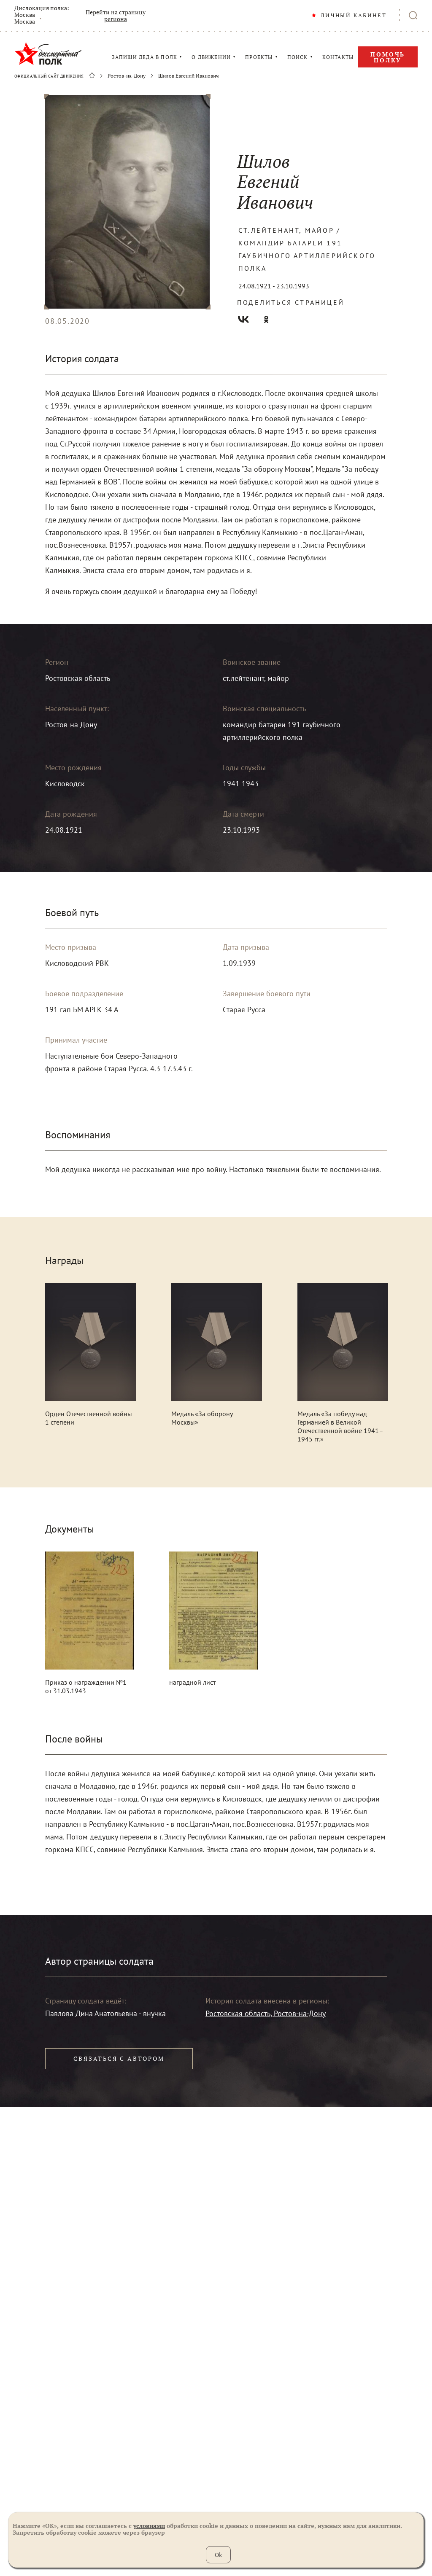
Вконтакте (243, 319)
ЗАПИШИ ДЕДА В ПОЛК (145, 57)
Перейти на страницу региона (116, 15)
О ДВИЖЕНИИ (211, 57)
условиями (149, 2526)
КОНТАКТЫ (338, 57)
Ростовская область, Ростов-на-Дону (265, 2013)
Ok (218, 2555)
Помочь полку (387, 57)
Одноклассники (266, 319)
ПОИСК (297, 57)
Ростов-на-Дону (127, 76)
